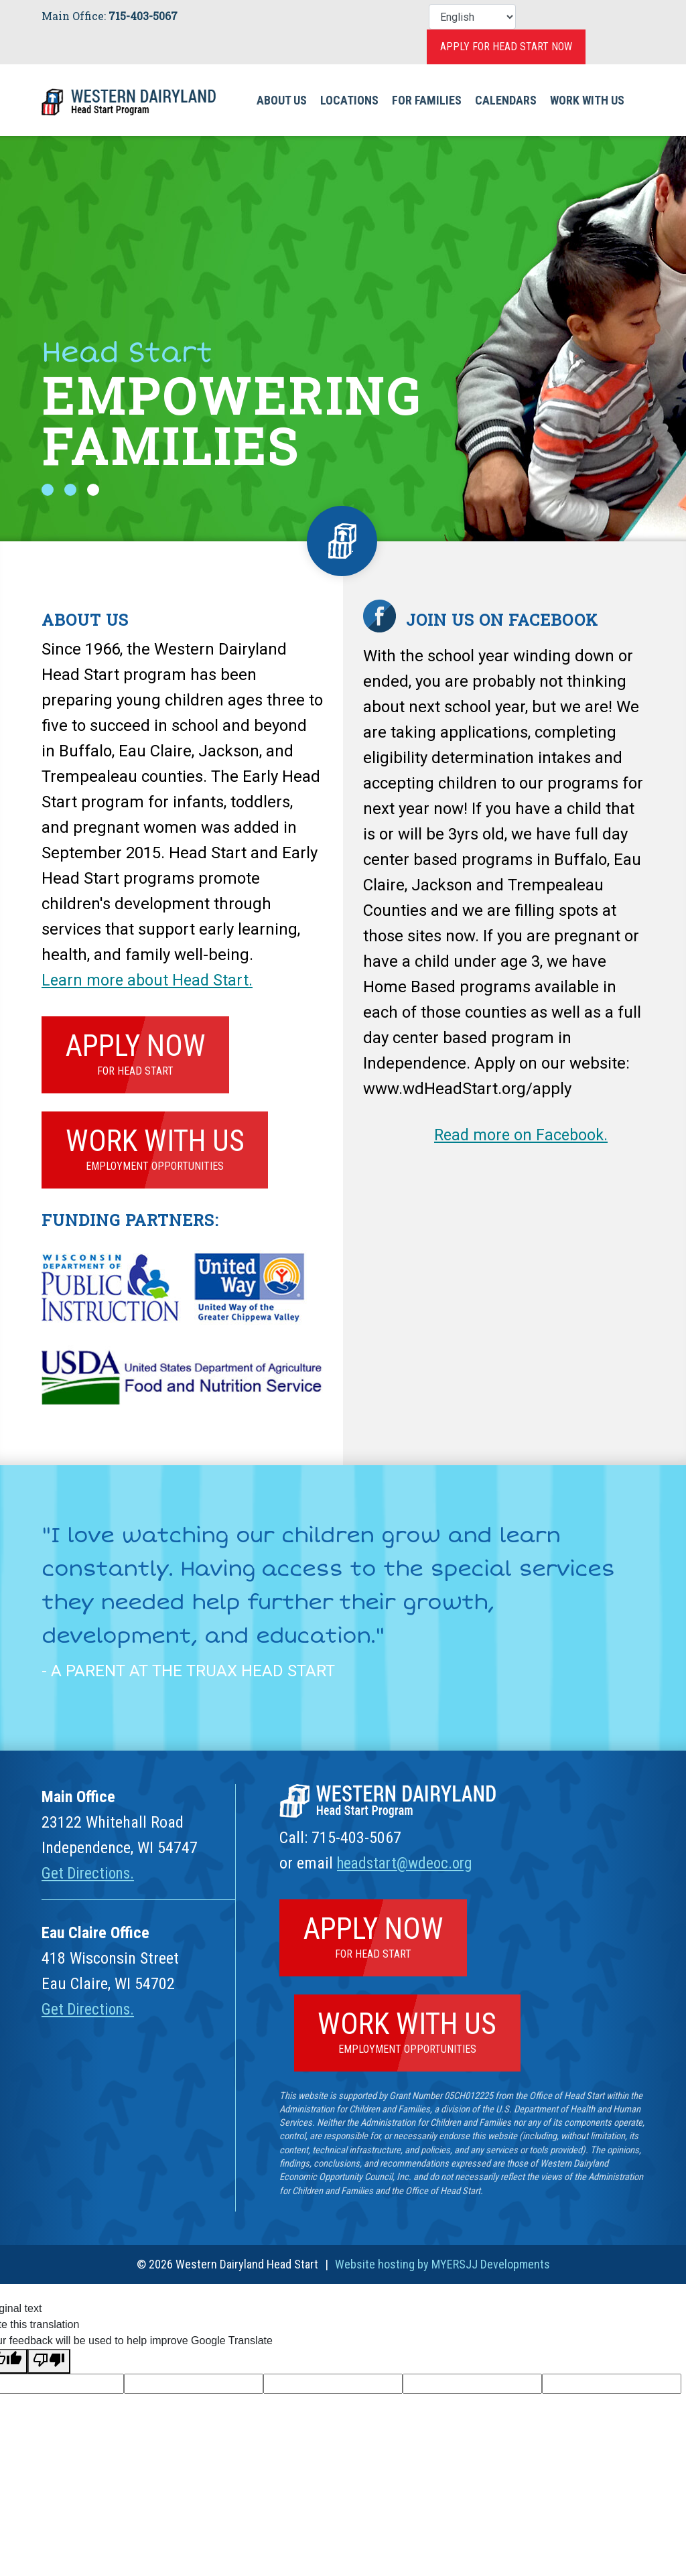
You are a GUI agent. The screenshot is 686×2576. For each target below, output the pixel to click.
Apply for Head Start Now (506, 46)
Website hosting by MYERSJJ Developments (442, 2273)
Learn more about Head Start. (149, 980)
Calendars (506, 100)
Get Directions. (90, 1877)
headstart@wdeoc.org (408, 1867)
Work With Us (587, 100)
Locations (349, 100)
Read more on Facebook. (523, 1135)
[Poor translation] (48, 2369)
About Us (282, 100)
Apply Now (138, 1052)
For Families (427, 100)
